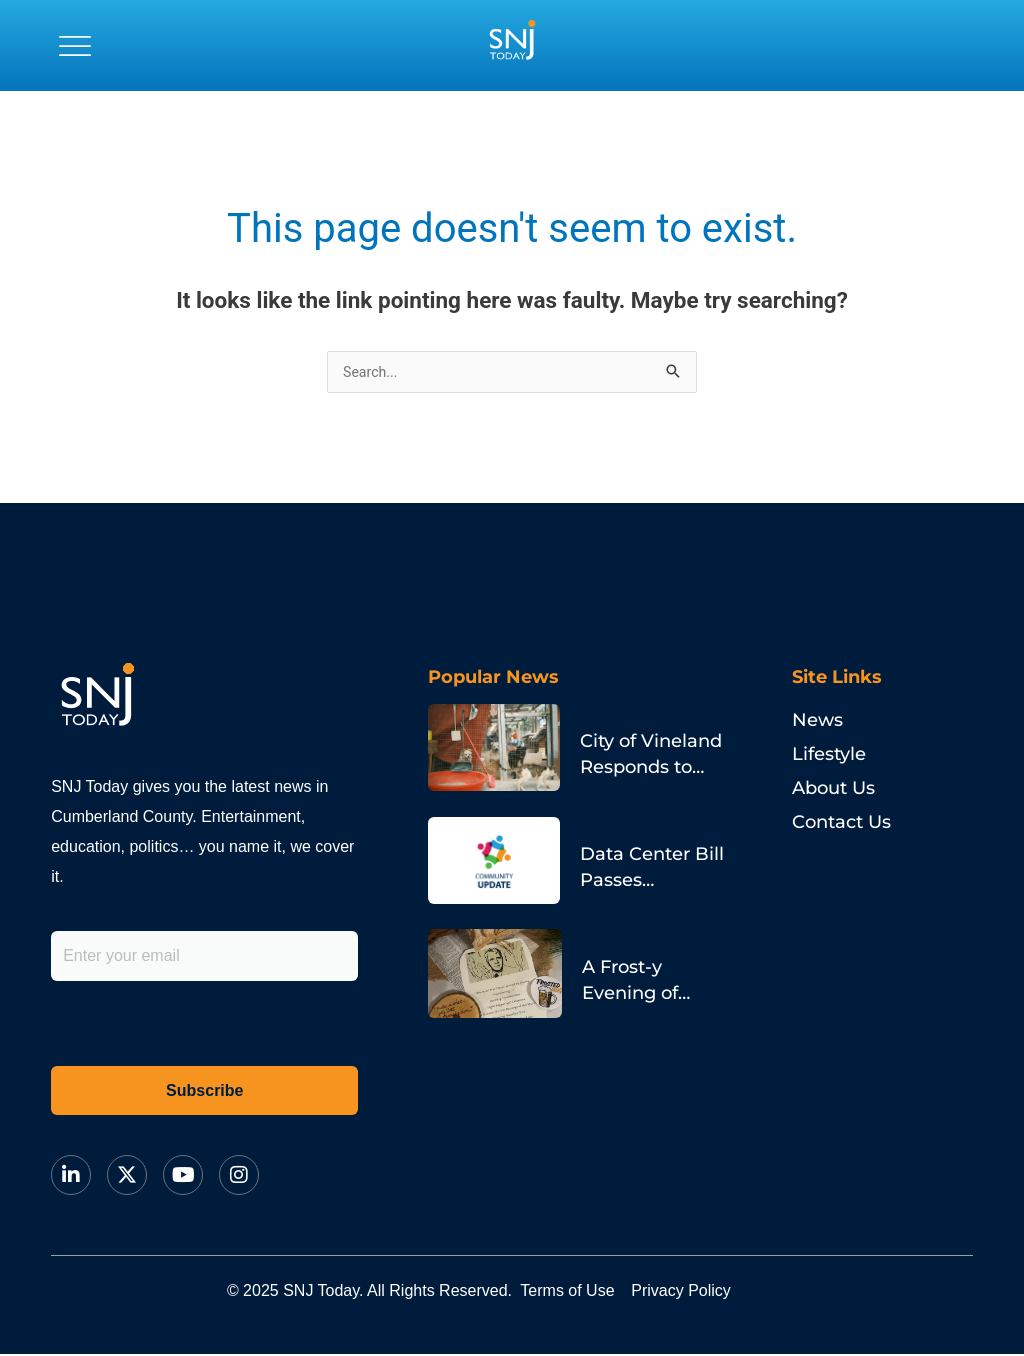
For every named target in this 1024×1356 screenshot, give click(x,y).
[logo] (512, 45)
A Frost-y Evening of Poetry (628, 961)
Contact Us (841, 824)
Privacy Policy (731, 1292)
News (817, 722)
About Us (833, 790)
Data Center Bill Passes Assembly (652, 862)
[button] (75, 45)
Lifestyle (829, 756)
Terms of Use (584, 1292)
